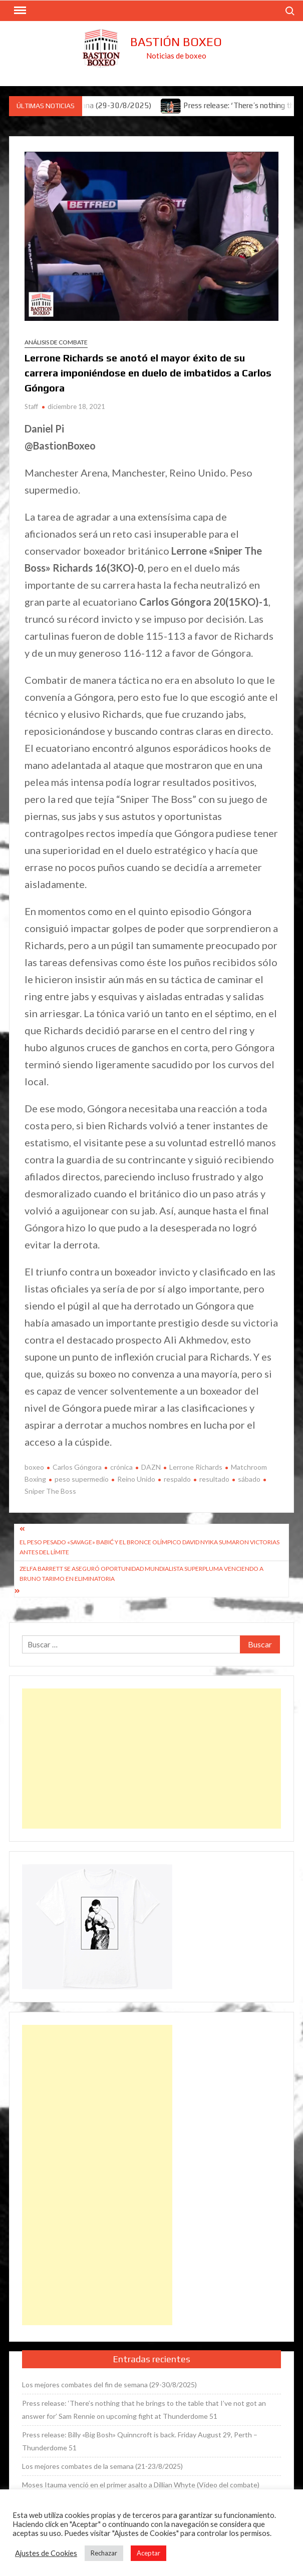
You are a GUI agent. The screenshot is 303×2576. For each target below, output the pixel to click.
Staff (31, 406)
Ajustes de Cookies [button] (46, 2553)
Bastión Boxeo (176, 42)
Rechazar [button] (104, 2553)
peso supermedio (82, 1479)
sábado (249, 1479)
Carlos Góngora (77, 1467)
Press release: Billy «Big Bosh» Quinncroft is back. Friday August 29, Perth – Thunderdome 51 (139, 2441)
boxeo (34, 1467)
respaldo (177, 1479)
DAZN (151, 1467)
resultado (214, 1479)
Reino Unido (136, 1479)
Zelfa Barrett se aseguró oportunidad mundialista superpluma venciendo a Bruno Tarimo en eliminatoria (141, 1573)
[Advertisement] (151, 1758)
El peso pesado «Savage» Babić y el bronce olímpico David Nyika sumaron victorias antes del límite (149, 1547)
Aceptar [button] (148, 2553)
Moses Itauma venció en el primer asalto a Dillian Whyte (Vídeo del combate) (140, 2484)
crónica (121, 1467)
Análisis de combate (56, 342)
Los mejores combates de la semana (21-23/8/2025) (102, 2466)
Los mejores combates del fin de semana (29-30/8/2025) (109, 2384)
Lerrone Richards (195, 1467)
